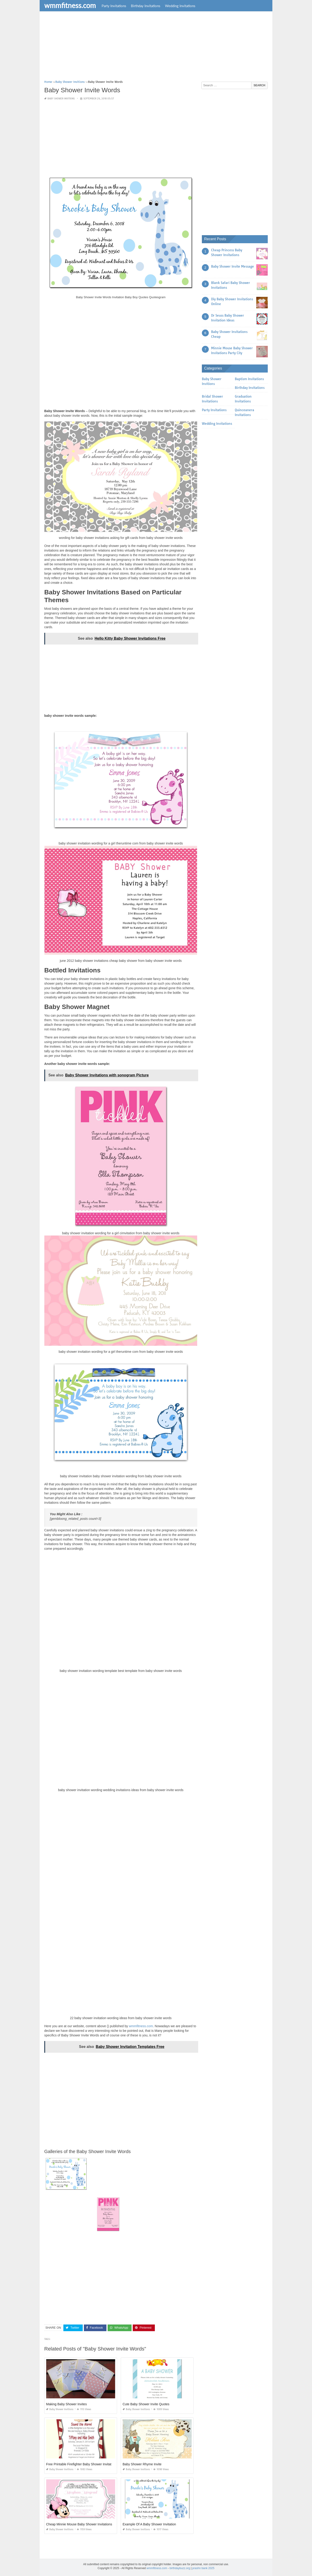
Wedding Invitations (180, 6)
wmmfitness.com (70, 5)
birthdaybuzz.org (180, 2568)
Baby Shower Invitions (61, 98)
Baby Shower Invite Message (232, 266)
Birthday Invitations (145, 6)
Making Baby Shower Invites (66, 2404)
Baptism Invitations (249, 379)
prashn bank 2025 (203, 2568)
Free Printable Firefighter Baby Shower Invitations (81, 2464)
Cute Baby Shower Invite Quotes (146, 2404)
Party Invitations (114, 6)
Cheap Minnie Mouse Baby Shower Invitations (79, 2524)
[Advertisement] (156, 47)
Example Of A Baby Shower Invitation (149, 2524)
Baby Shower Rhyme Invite (142, 2464)
